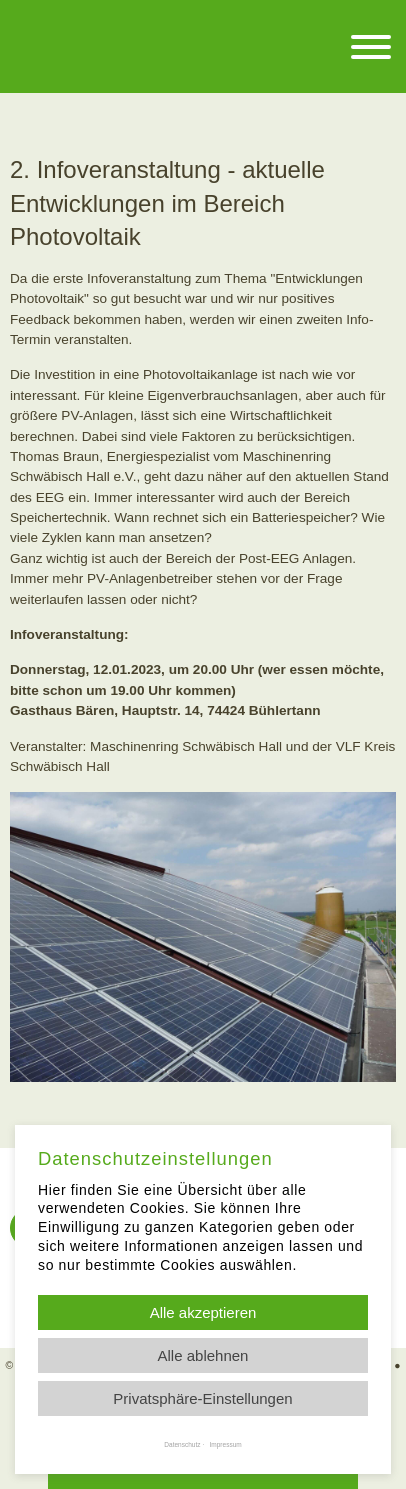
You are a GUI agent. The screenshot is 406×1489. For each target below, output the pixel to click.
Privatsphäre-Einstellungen (202, 1398)
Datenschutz (182, 1444)
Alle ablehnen (203, 1355)
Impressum (226, 1444)
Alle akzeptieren (203, 1312)
